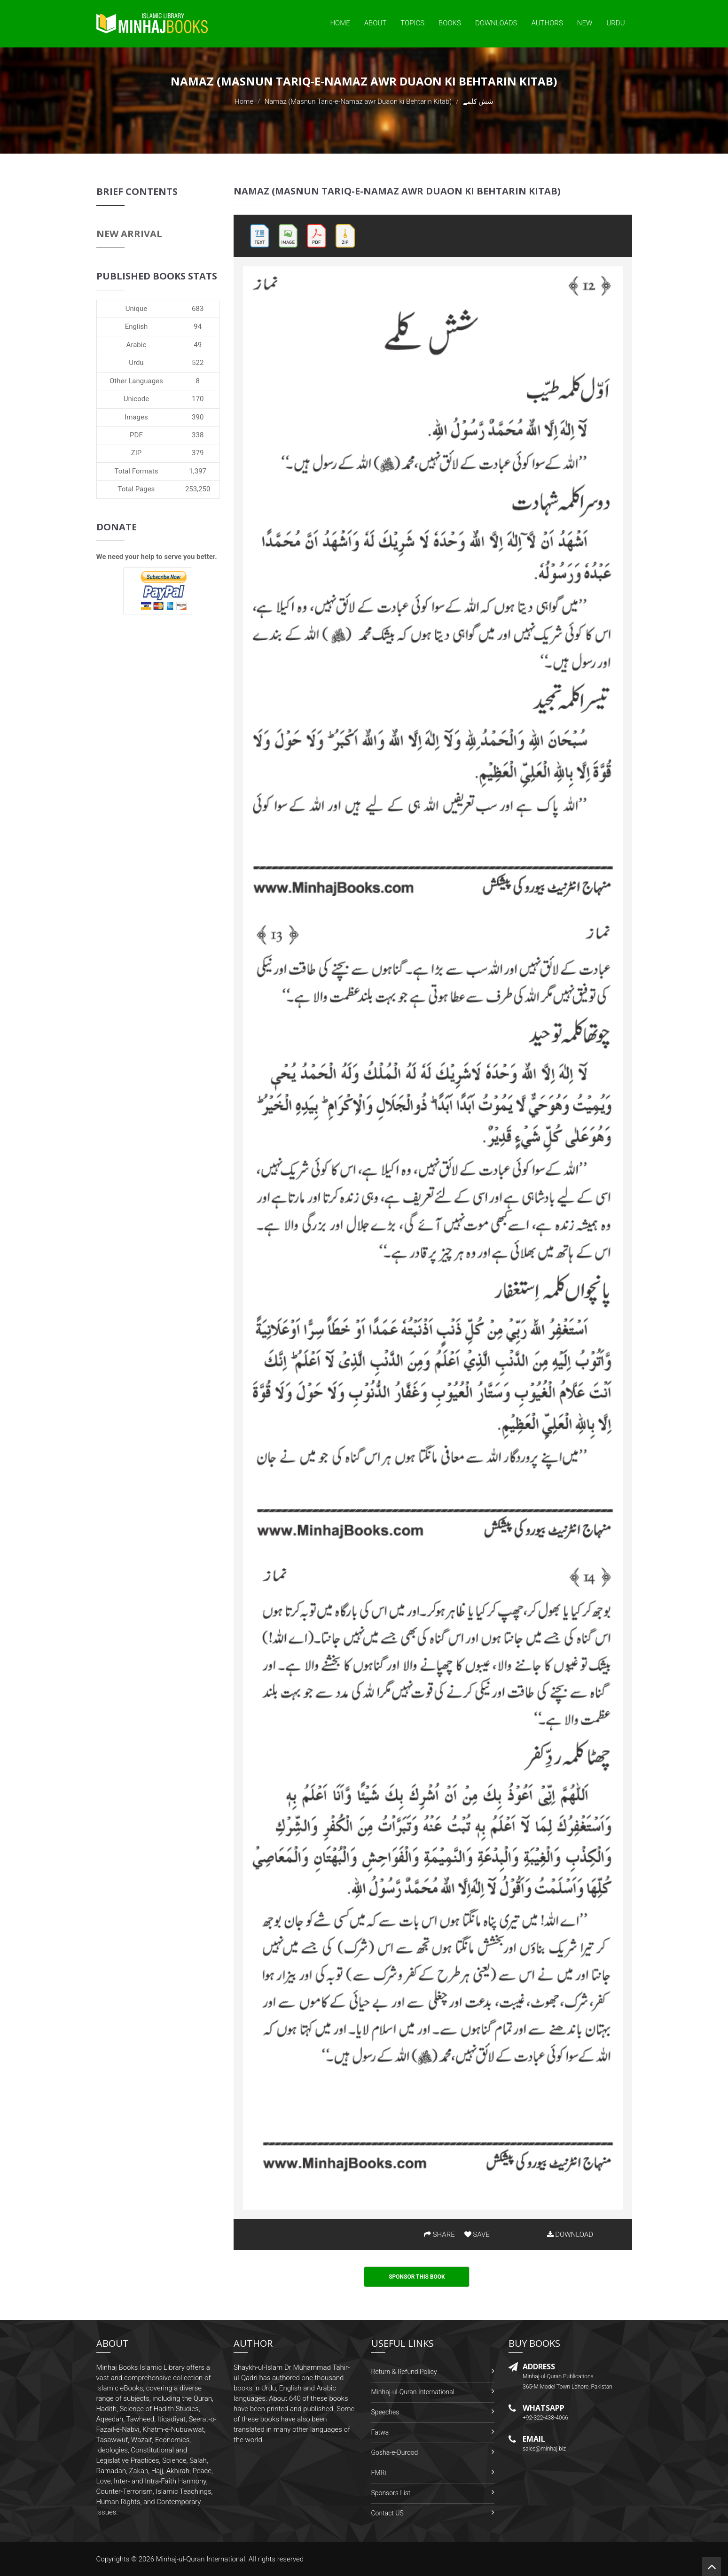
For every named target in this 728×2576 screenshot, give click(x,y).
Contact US (387, 2513)
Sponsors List (391, 2493)
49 (198, 345)
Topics (412, 23)
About (375, 23)
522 (198, 362)
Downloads (496, 23)
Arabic (136, 345)
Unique (136, 308)
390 (198, 417)
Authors (547, 23)
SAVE (477, 2234)
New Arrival (129, 233)
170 (198, 399)
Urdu (615, 23)
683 (198, 308)
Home (340, 23)
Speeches (385, 2412)
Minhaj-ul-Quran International (412, 2392)
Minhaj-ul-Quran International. (201, 2559)
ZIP (136, 453)
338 (198, 435)
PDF (136, 435)
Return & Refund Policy (404, 2371)
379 (198, 453)
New (585, 23)
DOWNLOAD (570, 2234)
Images (136, 417)
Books (449, 23)
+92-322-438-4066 (545, 2417)
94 (198, 326)
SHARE (439, 2234)
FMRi (378, 2472)
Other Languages (136, 381)
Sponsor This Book (417, 2276)
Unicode (136, 399)
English (136, 326)
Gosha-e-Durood (394, 2452)
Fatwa (380, 2432)
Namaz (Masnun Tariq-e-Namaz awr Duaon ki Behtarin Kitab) (358, 101)
